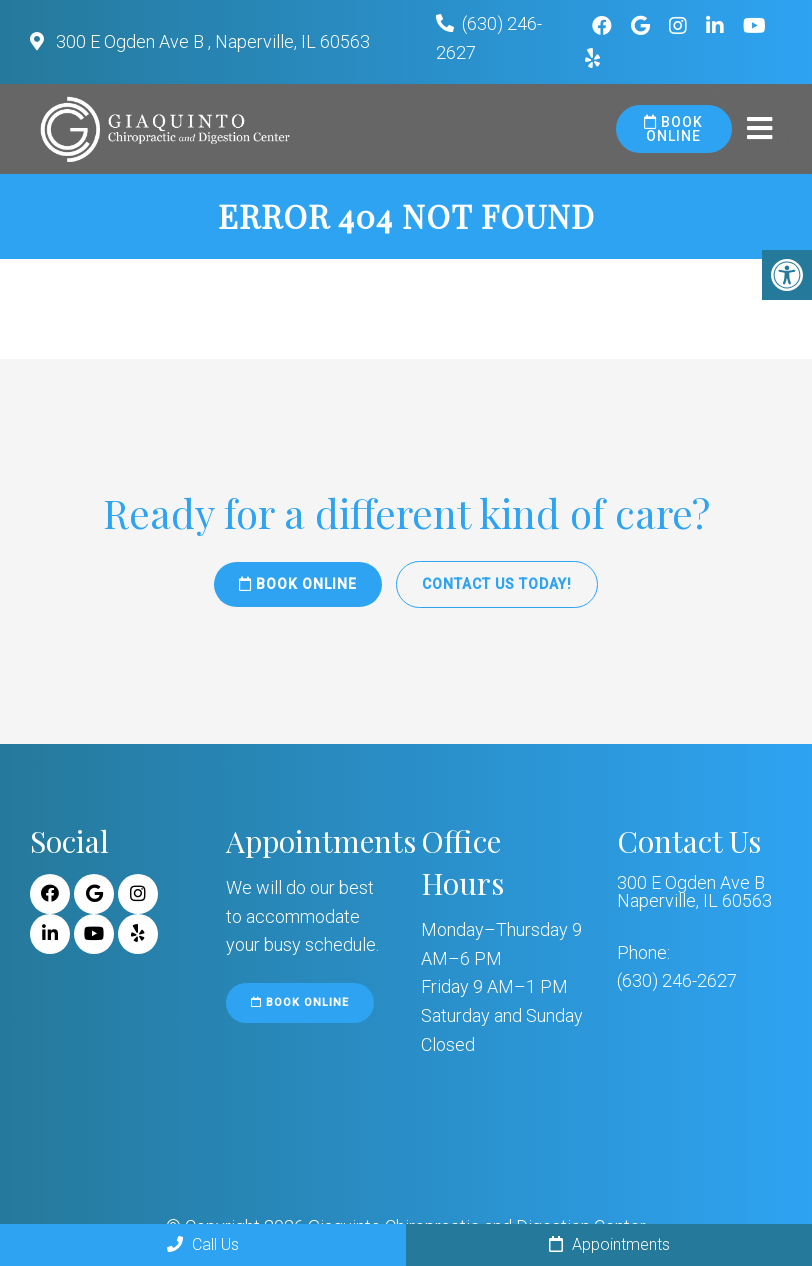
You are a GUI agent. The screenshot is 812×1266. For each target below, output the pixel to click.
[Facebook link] (604, 26)
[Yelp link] (138, 934)
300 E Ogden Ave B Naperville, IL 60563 (694, 892)
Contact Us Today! (497, 584)
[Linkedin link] (717, 26)
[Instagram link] (680, 26)
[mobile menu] (759, 129)
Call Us (203, 1244)
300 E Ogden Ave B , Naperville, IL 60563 (211, 41)
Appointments (609, 1244)
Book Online (673, 129)
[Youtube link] (754, 26)
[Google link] (643, 26)
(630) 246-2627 (677, 981)
